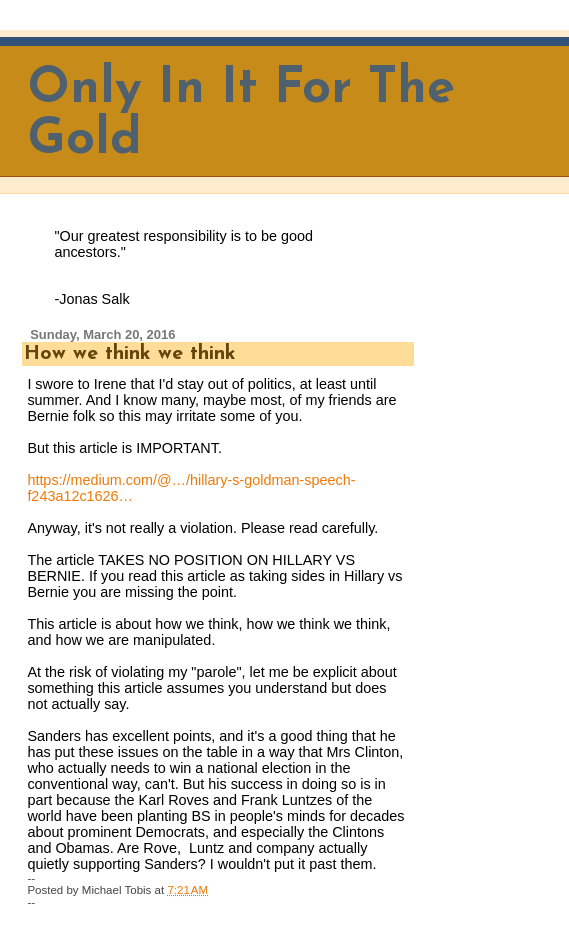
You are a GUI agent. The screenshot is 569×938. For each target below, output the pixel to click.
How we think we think (130, 354)
